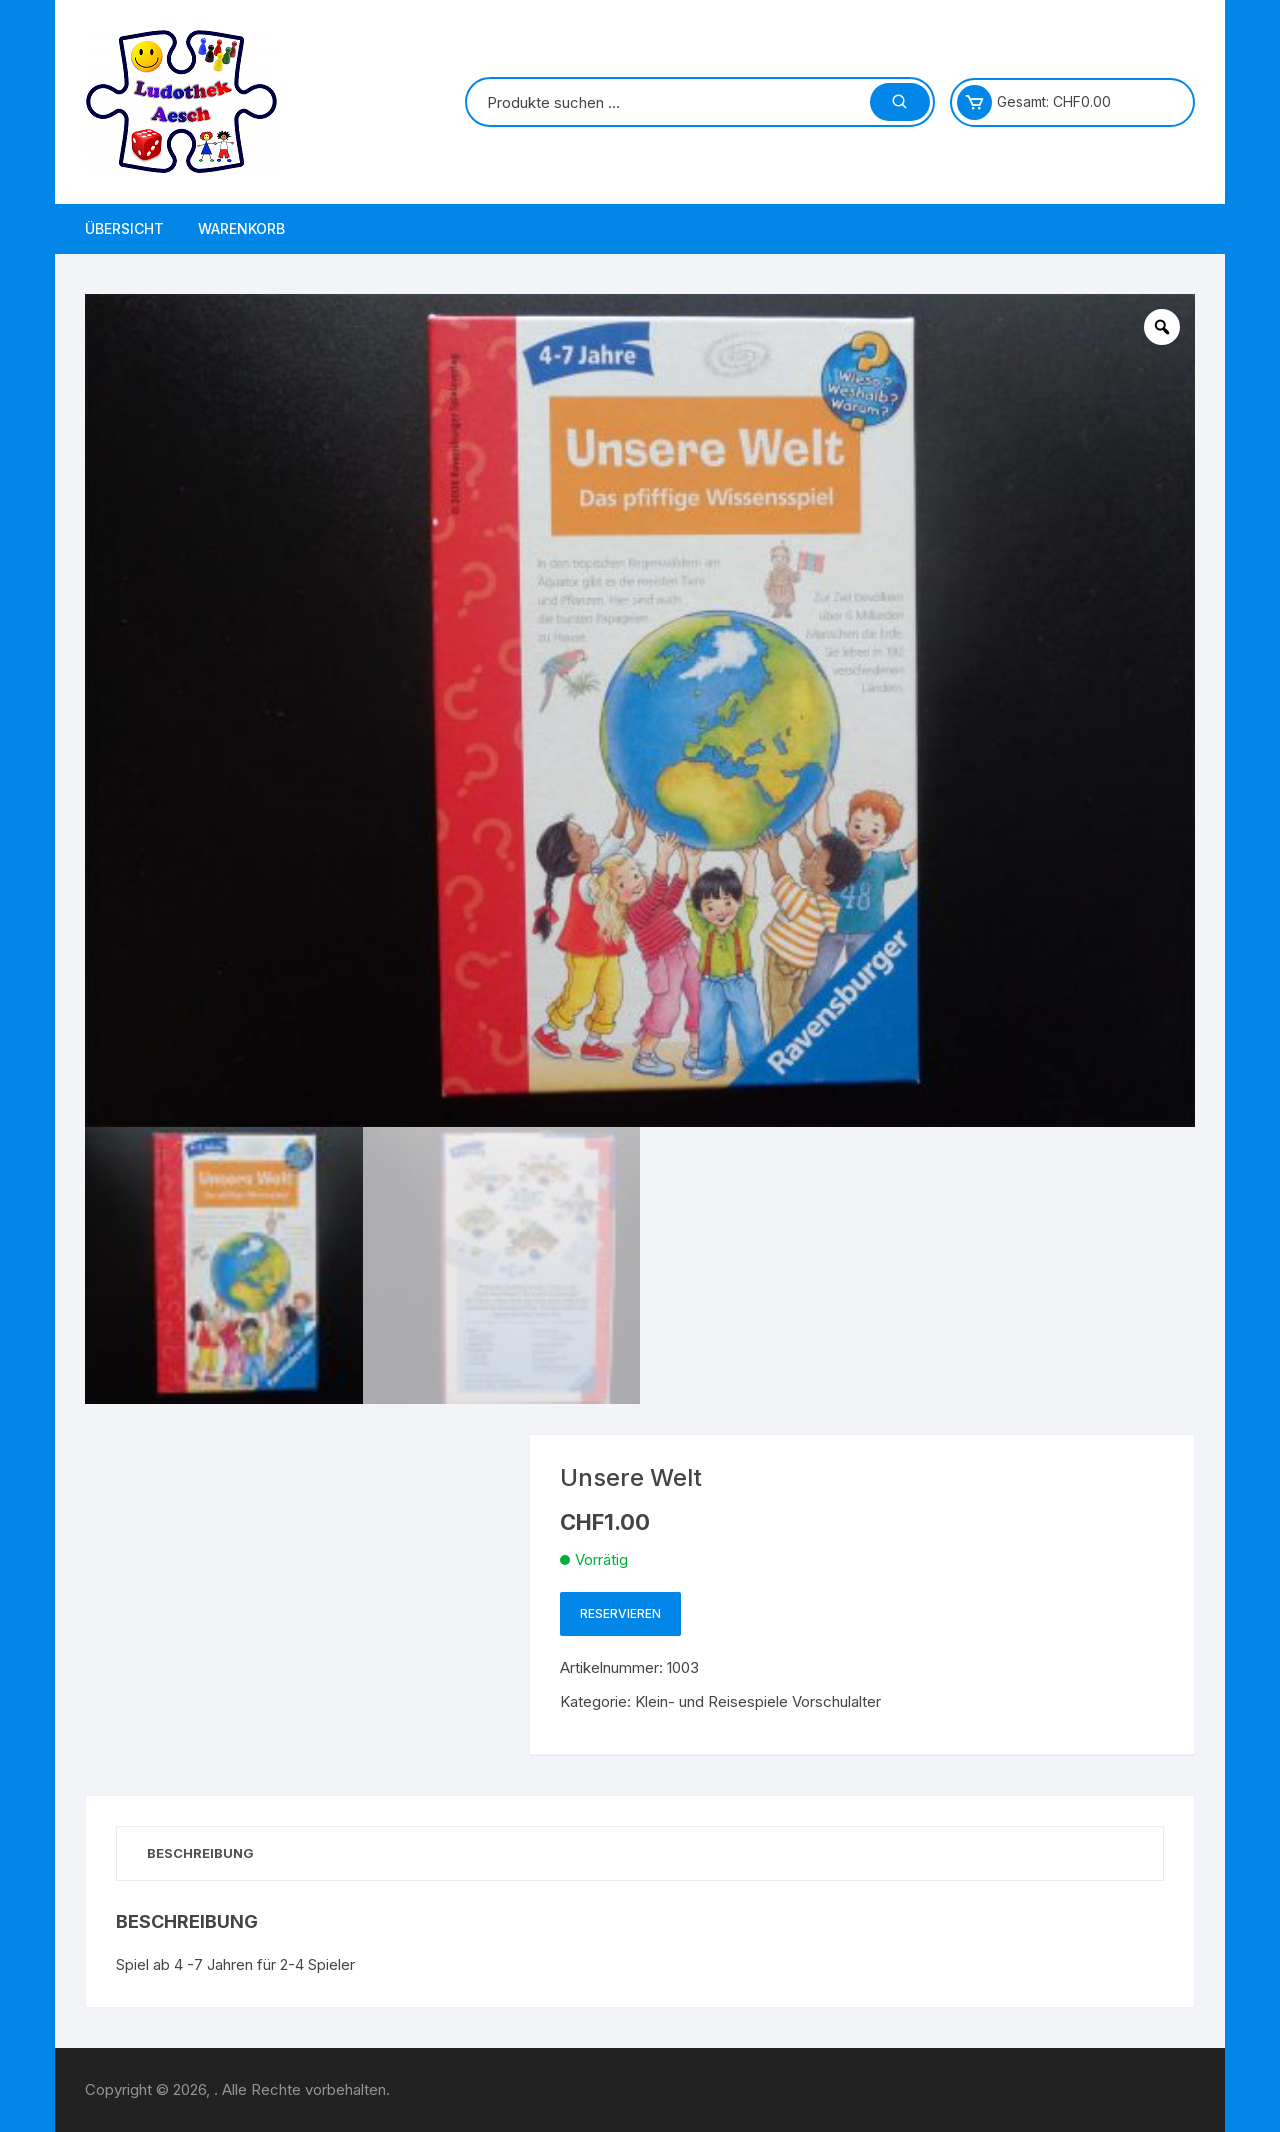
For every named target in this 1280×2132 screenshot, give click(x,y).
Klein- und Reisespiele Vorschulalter (758, 1701)
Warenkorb (241, 228)
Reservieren (620, 1613)
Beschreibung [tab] (200, 1853)
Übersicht (124, 228)
